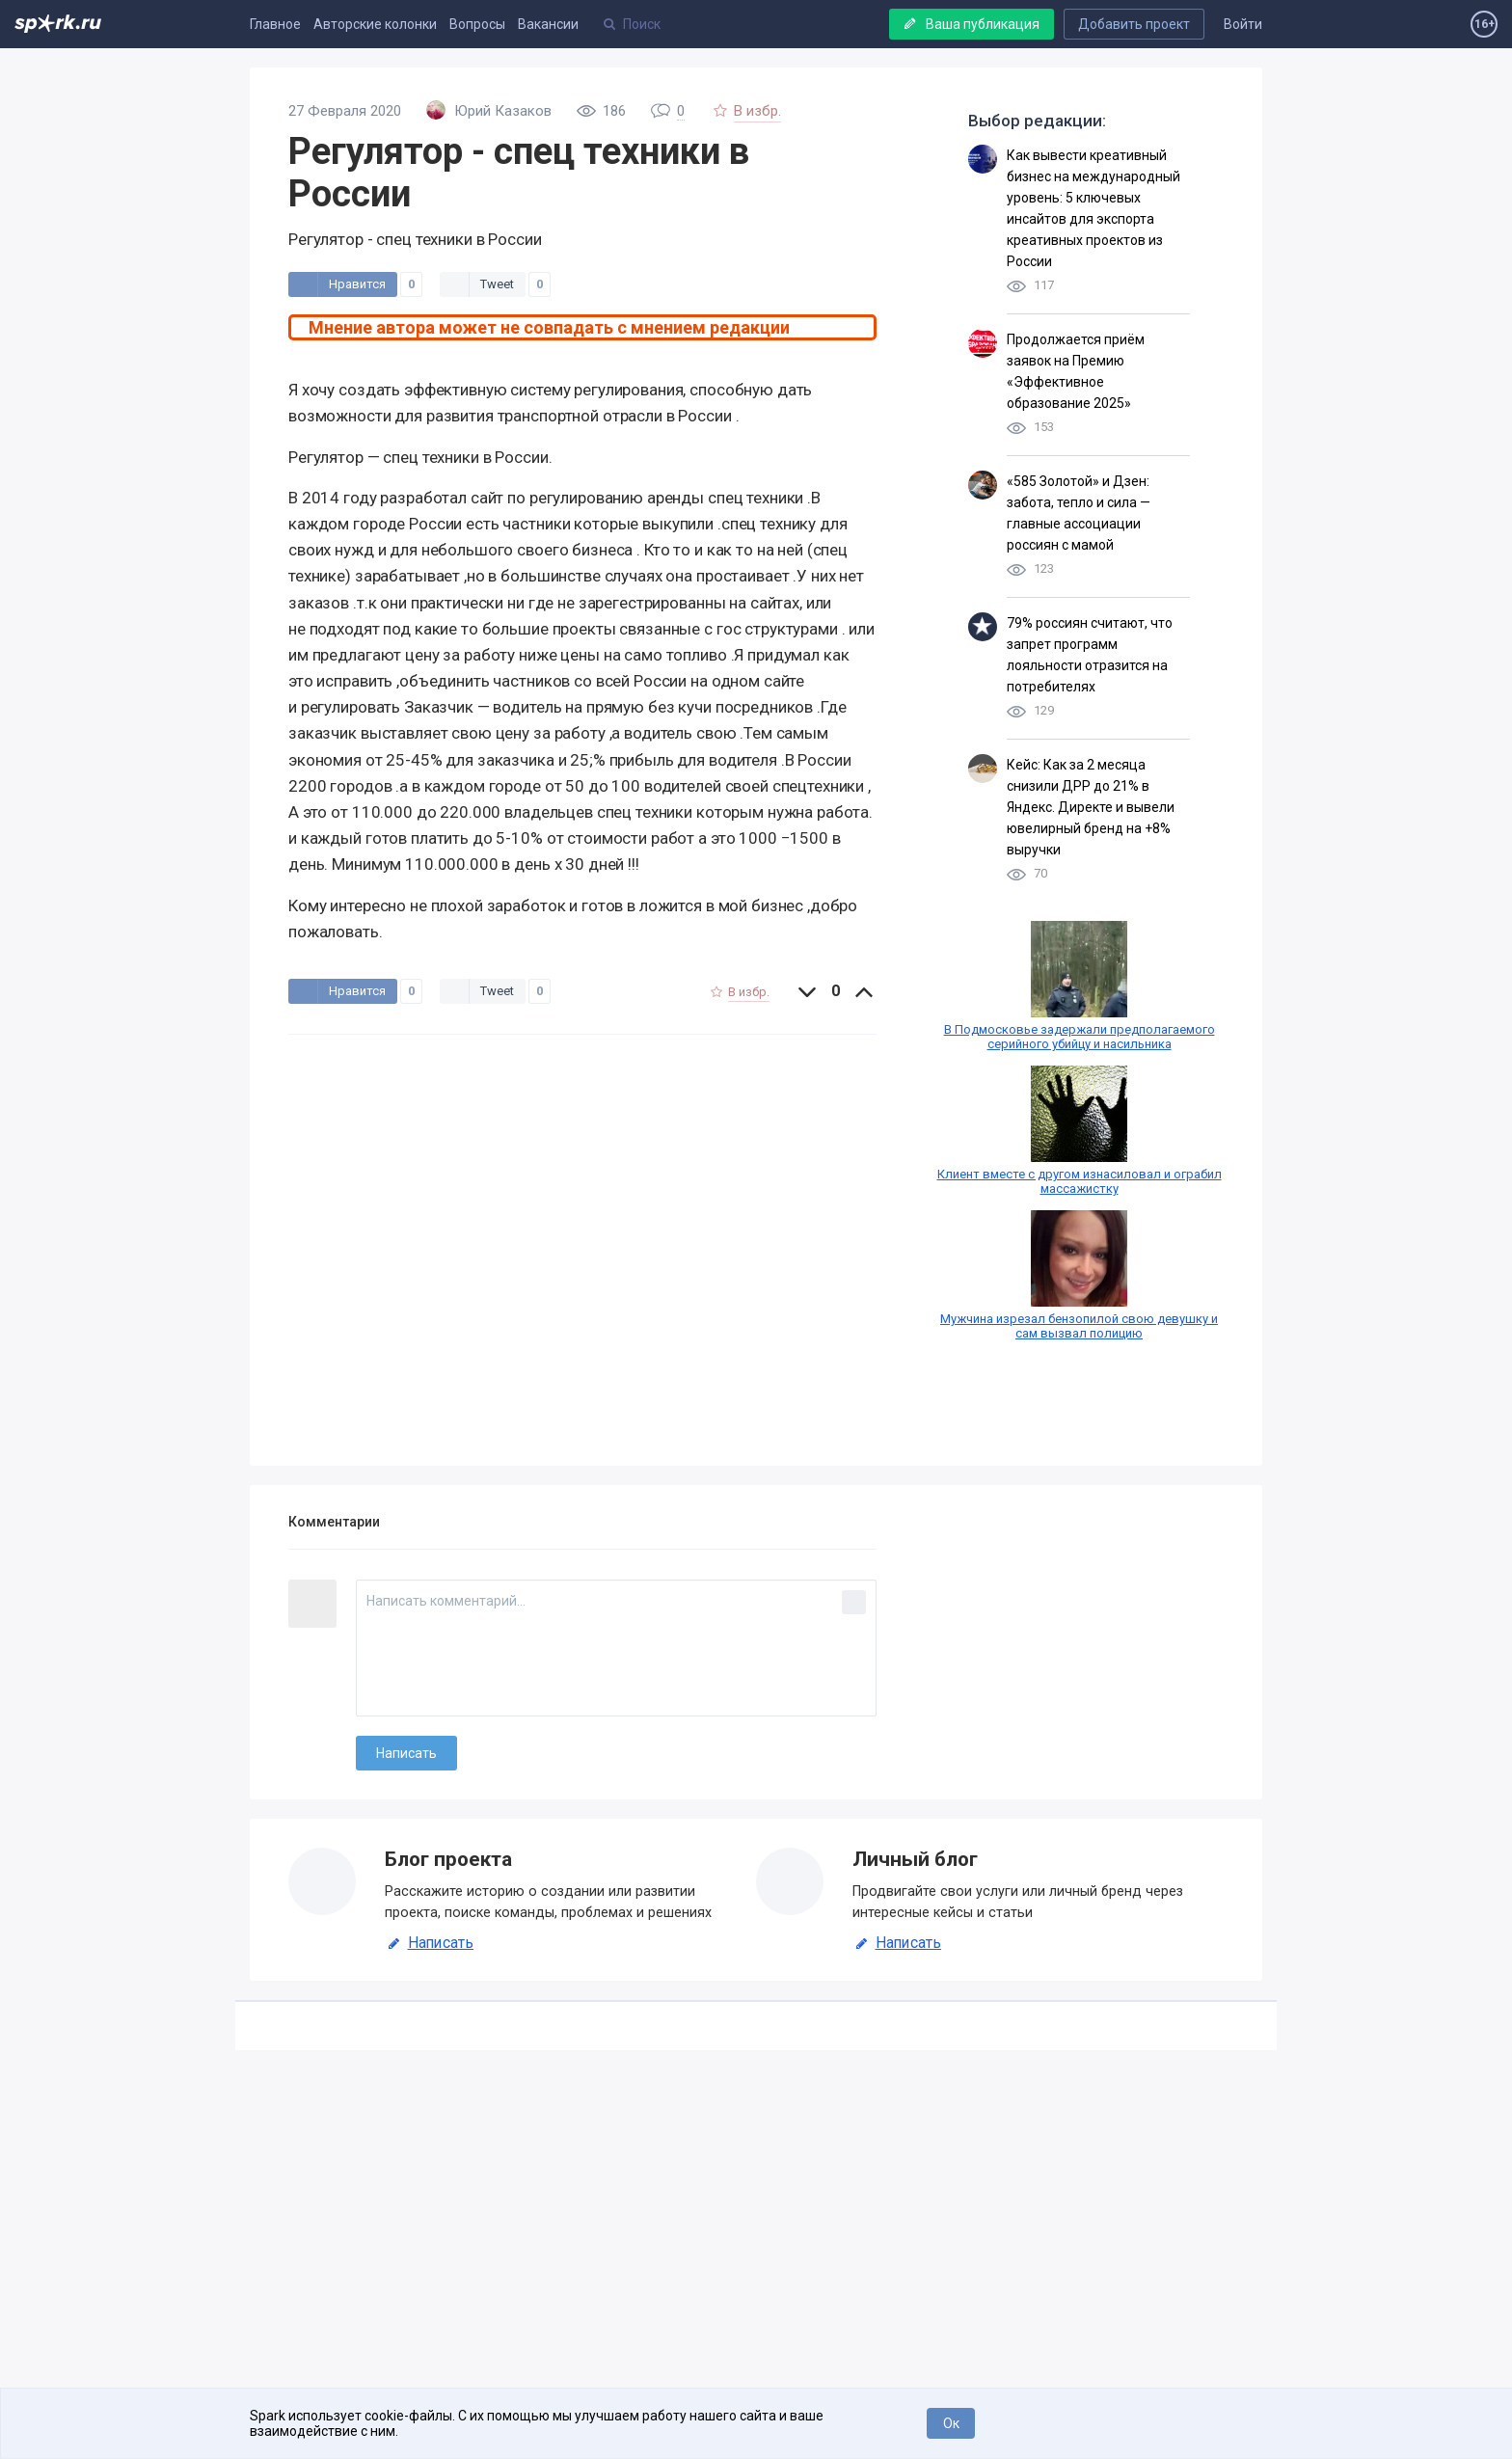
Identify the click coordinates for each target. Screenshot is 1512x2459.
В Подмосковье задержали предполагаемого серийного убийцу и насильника (1079, 1036)
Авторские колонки (375, 24)
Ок (951, 2423)
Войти (1243, 24)
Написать (429, 1943)
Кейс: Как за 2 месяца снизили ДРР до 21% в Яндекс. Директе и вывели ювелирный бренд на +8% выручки (1090, 807)
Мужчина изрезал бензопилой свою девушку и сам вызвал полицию (1079, 1325)
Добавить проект (1134, 24)
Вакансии (548, 24)
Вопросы (477, 24)
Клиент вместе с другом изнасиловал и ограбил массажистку (1079, 1181)
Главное (275, 24)
